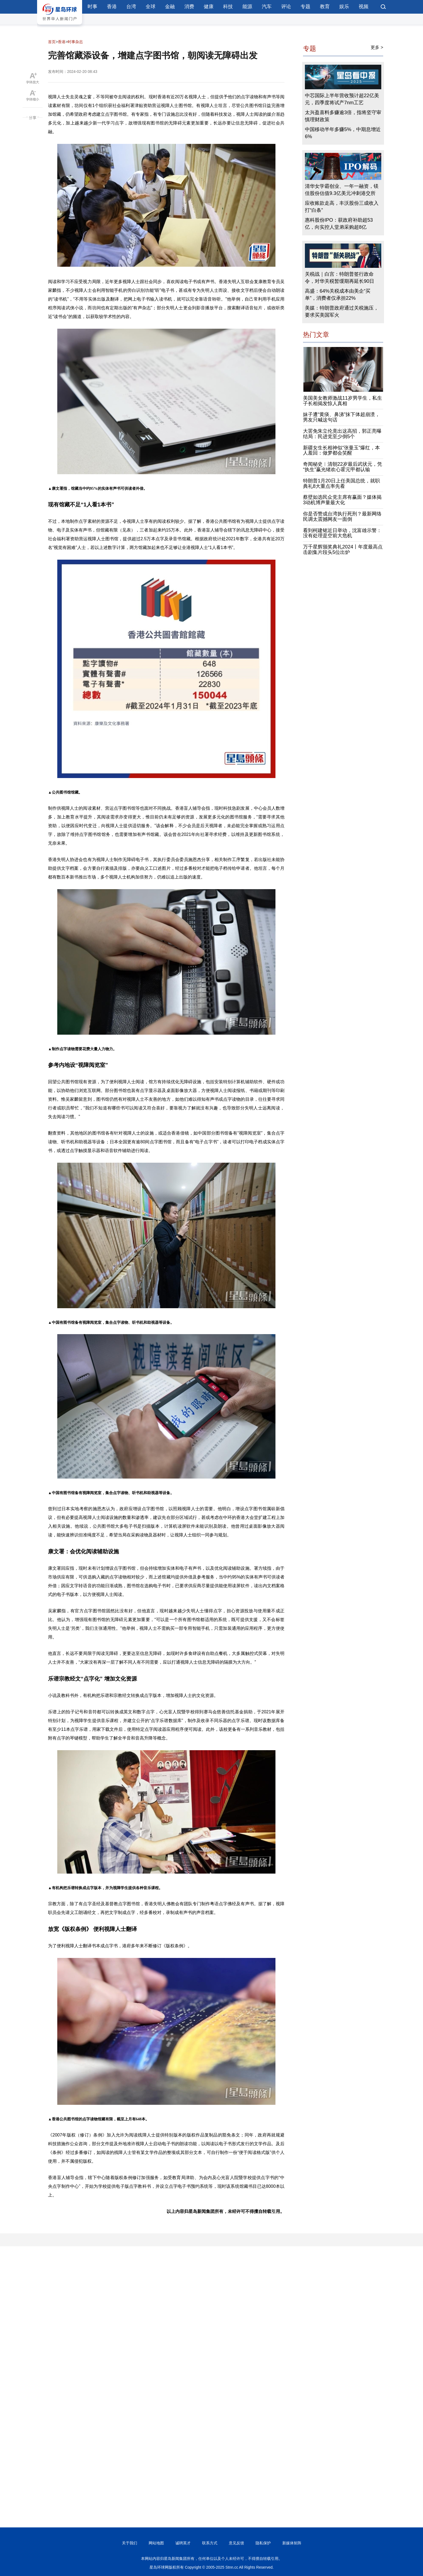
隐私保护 (263, 2543)
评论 (286, 6)
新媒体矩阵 (291, 2543)
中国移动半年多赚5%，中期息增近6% (343, 133)
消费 (189, 6)
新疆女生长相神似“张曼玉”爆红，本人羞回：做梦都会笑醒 (341, 450)
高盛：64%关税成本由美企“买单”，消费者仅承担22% (337, 294)
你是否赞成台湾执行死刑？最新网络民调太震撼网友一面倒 (342, 516)
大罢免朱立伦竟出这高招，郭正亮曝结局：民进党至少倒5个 (342, 433)
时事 (92, 6)
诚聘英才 (183, 2543)
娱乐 (344, 6)
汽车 (267, 6)
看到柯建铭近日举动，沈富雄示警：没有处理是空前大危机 (342, 533)
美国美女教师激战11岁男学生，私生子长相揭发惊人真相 (342, 400)
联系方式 (209, 2543)
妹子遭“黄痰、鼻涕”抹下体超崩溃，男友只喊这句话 (341, 417)
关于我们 (129, 2543)
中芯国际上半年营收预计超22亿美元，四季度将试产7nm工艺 (342, 99)
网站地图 (156, 2543)
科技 (228, 6)
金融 (170, 6)
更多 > (377, 47)
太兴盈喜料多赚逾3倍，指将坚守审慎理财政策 (343, 116)
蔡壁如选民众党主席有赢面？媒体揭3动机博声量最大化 (342, 499)
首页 (52, 42)
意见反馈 (236, 2543)
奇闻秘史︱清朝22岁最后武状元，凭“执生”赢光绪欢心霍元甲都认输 (342, 466)
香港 (112, 6)
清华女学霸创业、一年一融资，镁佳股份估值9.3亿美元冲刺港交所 (342, 189)
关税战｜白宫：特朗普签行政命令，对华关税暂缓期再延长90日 (339, 277)
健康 (209, 6)
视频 (363, 6)
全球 (150, 6)
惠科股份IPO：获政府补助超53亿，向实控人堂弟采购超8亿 (339, 223)
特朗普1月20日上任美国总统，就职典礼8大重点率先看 (341, 483)
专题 (305, 6)
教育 (325, 6)
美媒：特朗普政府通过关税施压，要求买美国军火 (342, 311)
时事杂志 (75, 42)
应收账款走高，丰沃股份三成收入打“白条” (342, 206)
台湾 (131, 6)
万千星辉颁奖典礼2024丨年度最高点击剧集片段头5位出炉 (343, 549)
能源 (247, 6)
